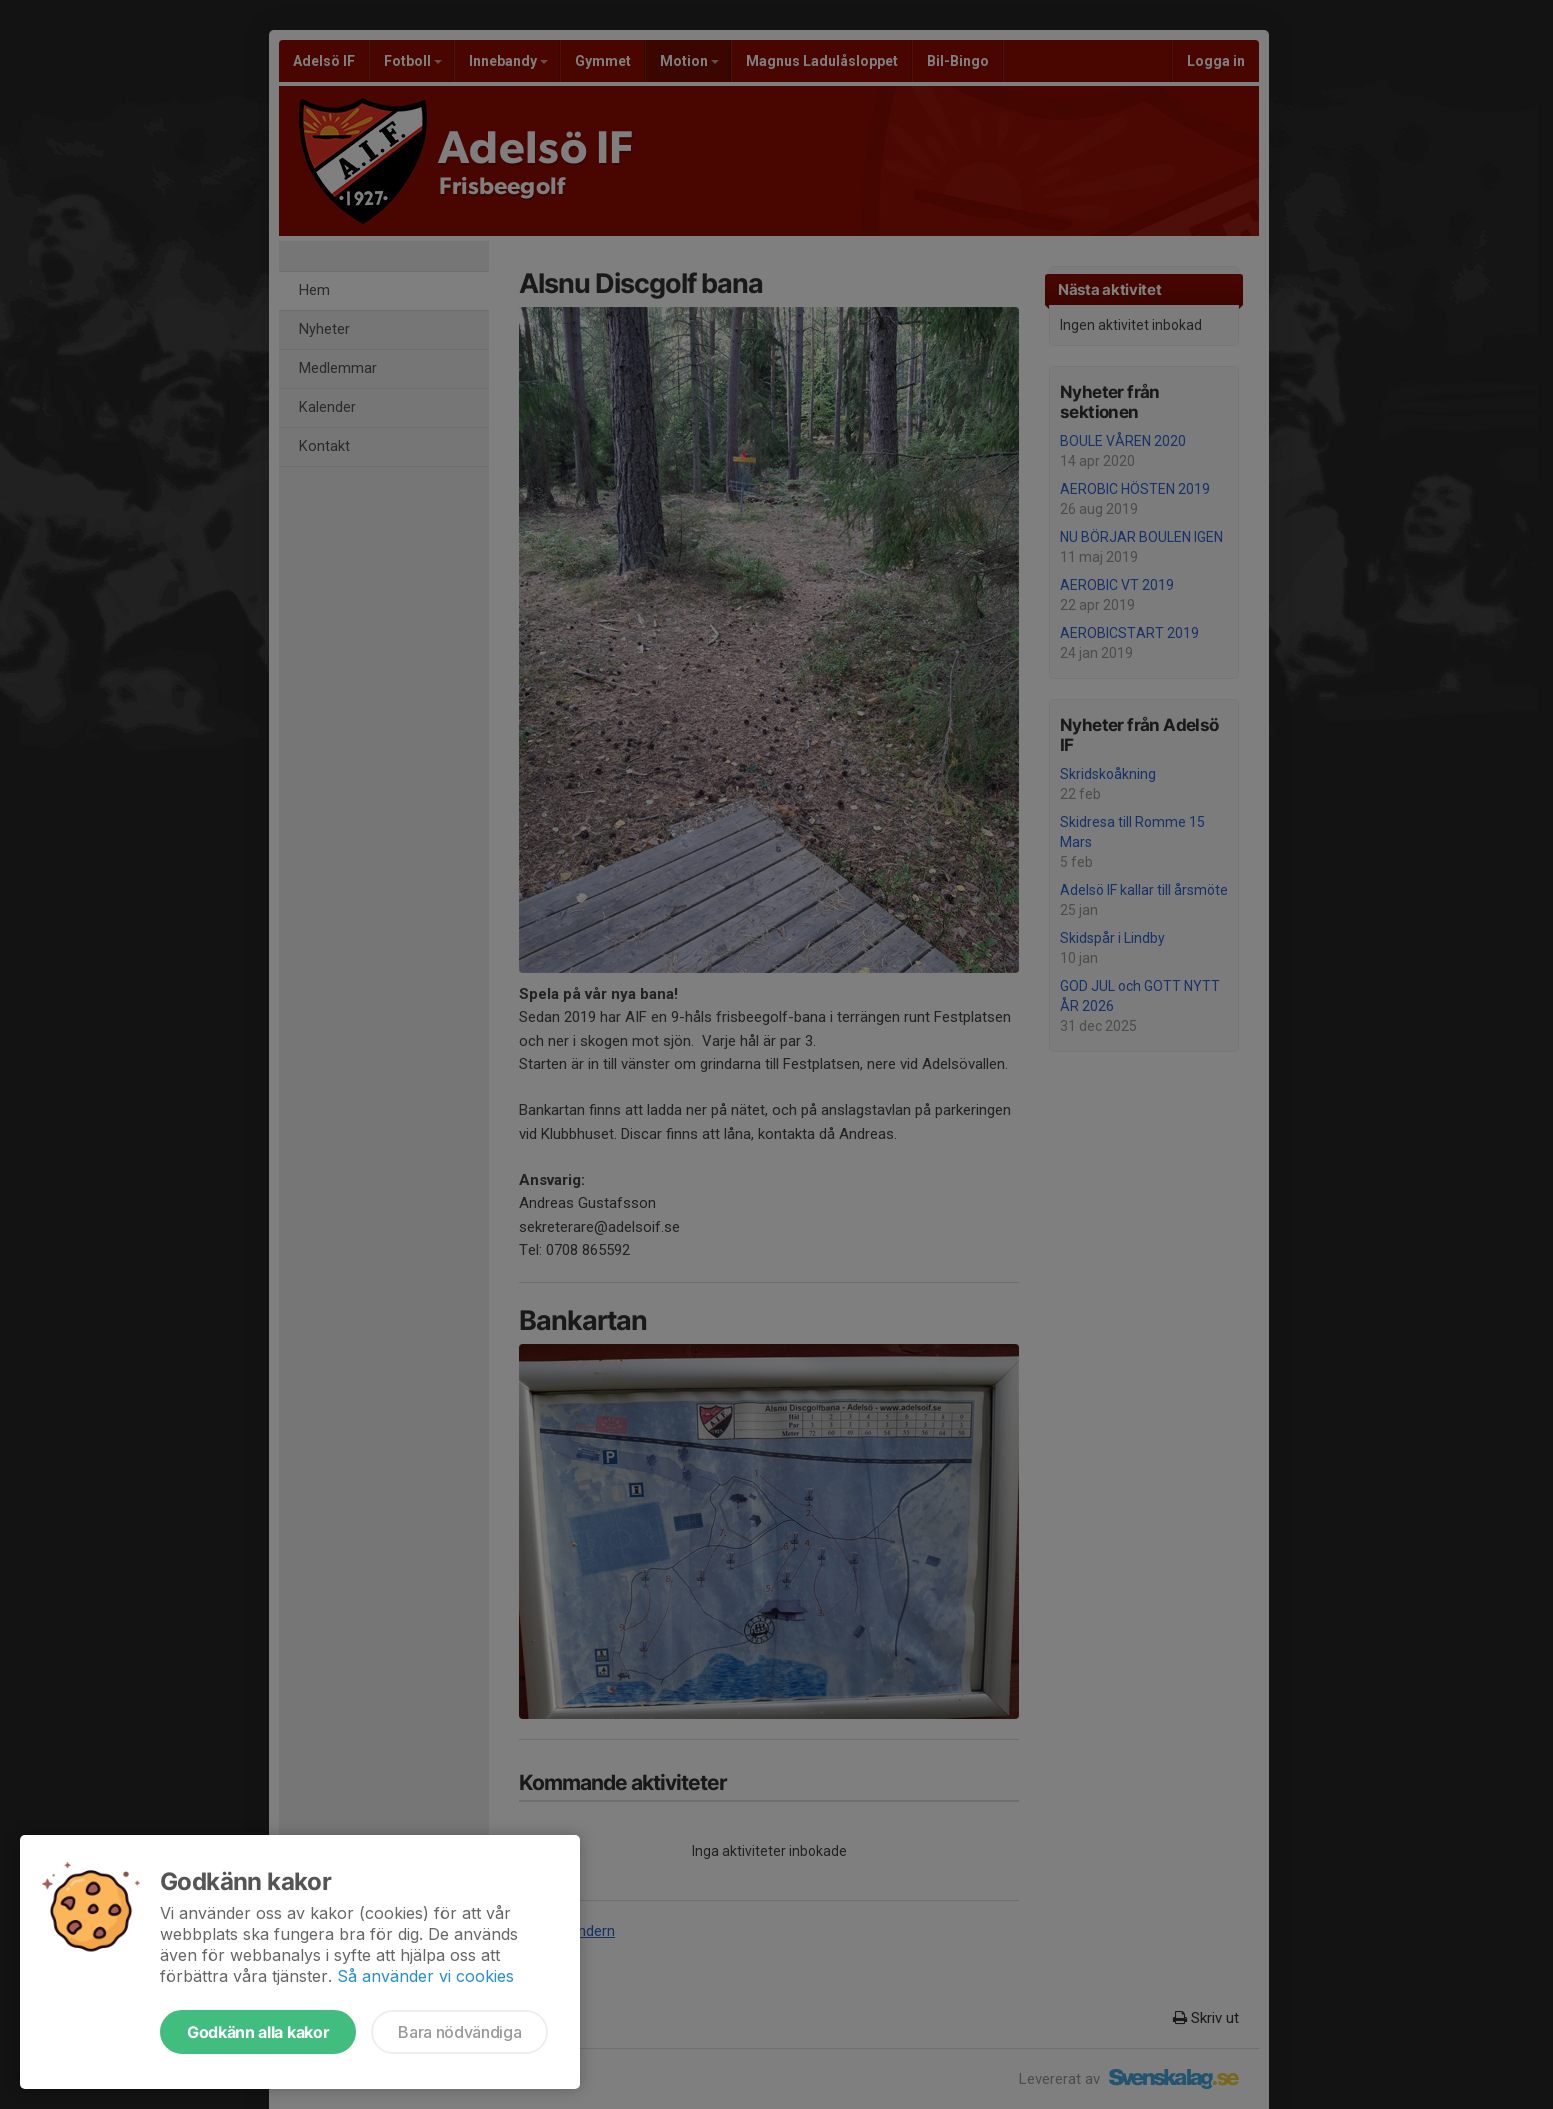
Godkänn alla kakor (258, 2032)
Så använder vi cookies (425, 1976)
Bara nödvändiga (459, 2032)
